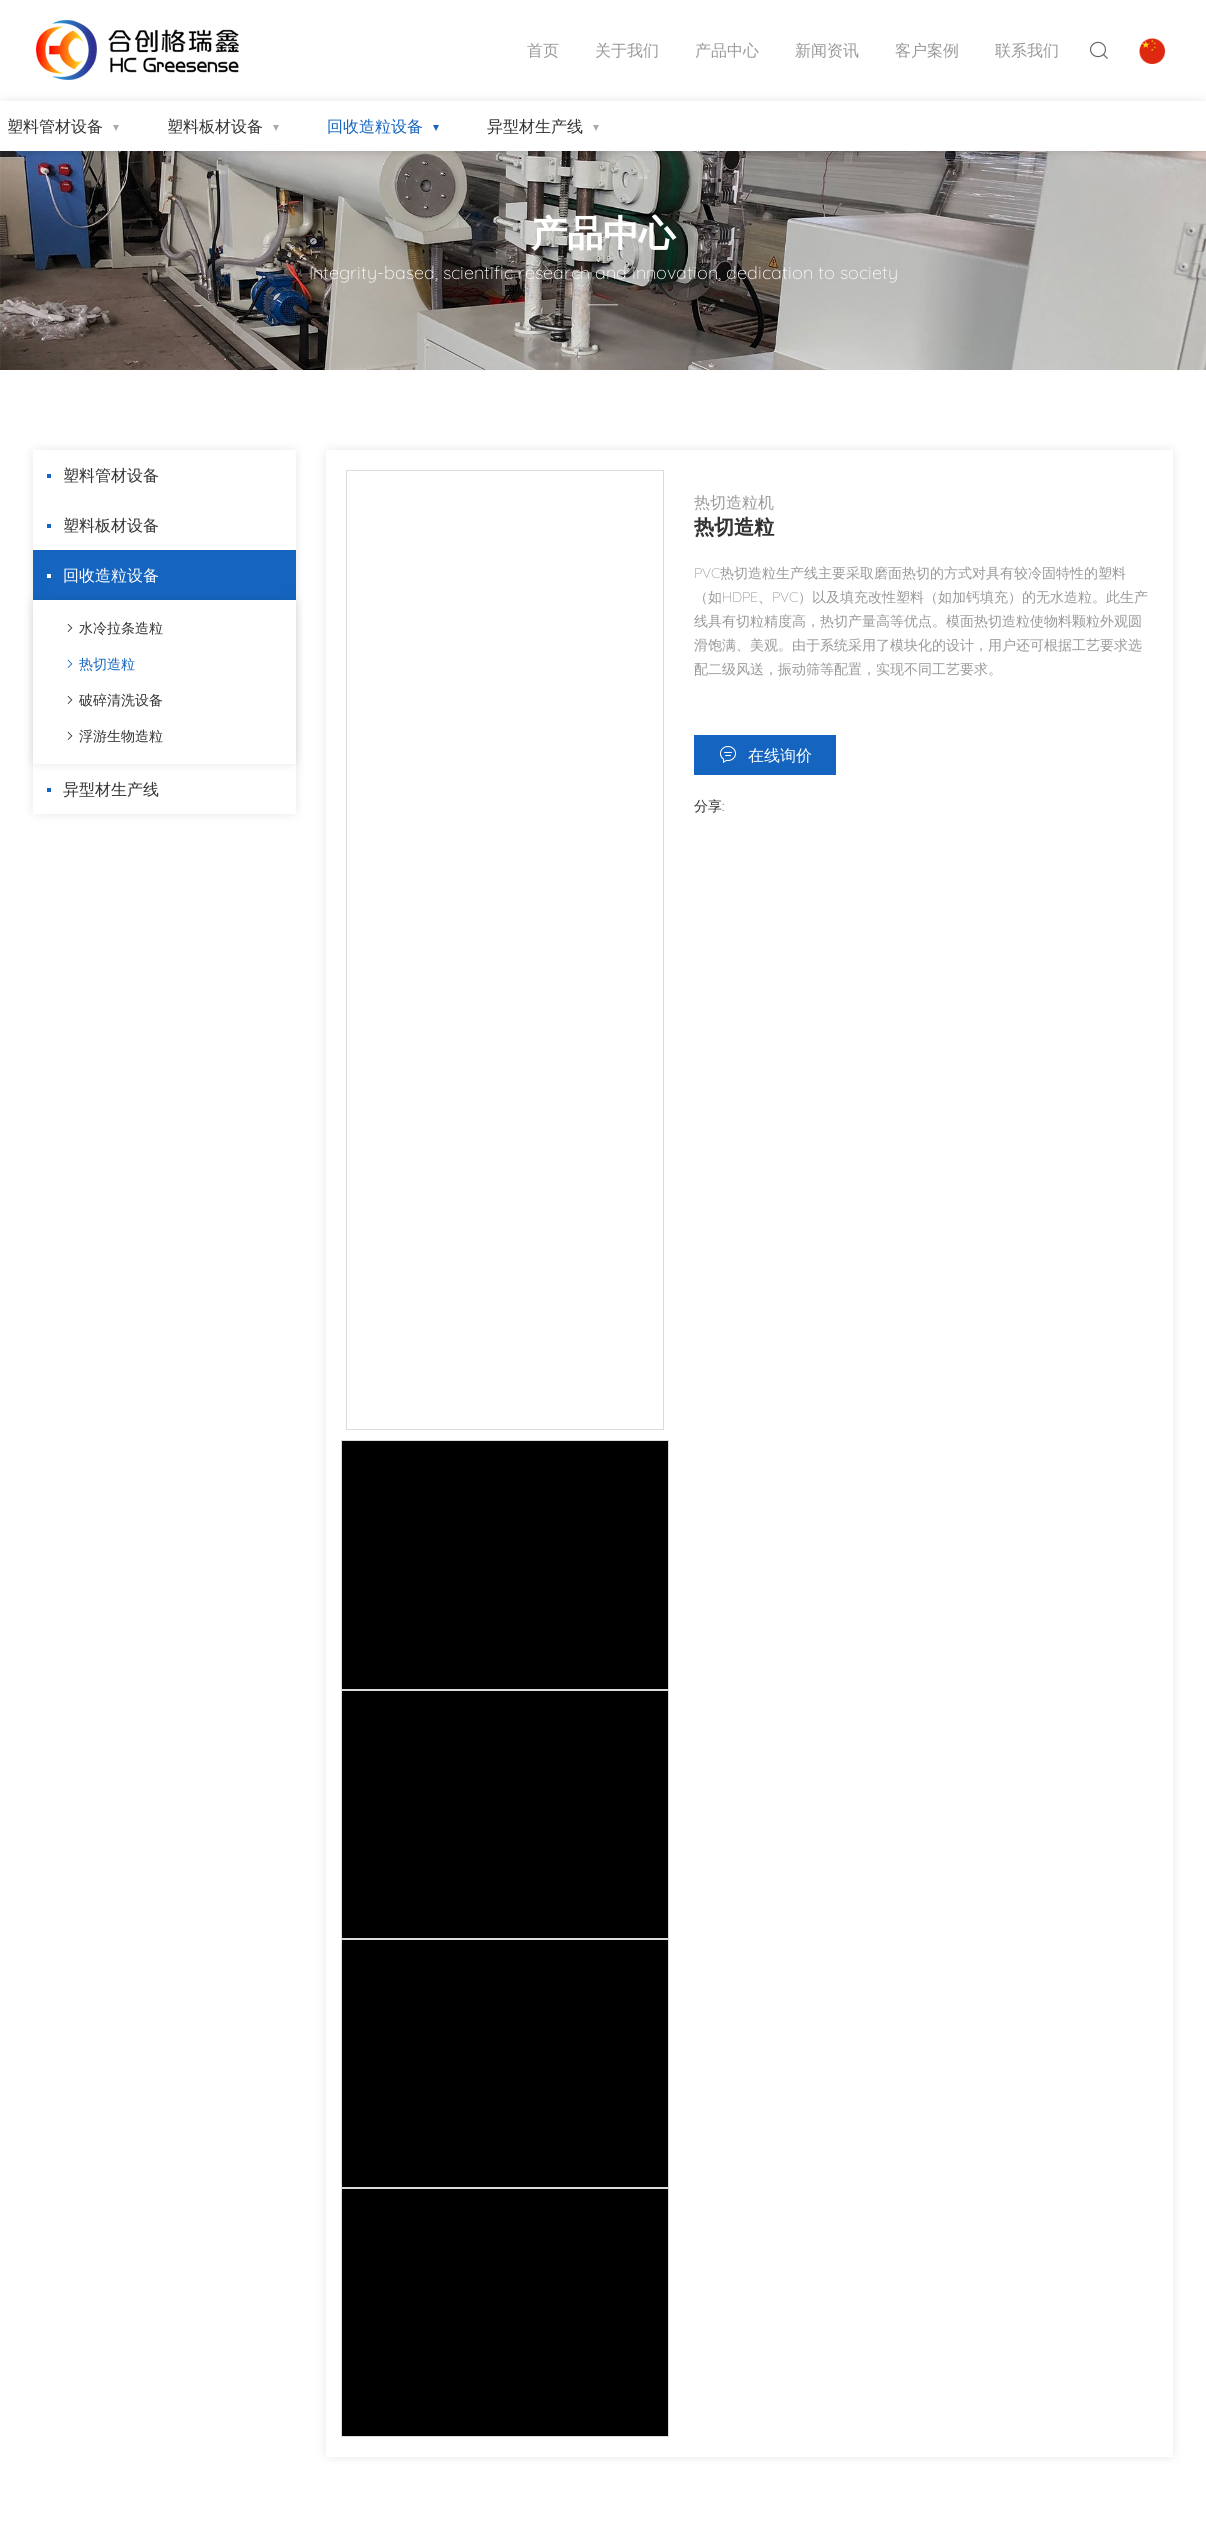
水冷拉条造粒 (121, 628)
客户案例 (927, 50)
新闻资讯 (827, 50)
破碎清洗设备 (121, 700)
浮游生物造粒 (121, 736)
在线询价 (780, 755)
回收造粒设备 (375, 126)
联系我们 (1027, 50)
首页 (543, 50)
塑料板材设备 (215, 126)
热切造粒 (107, 664)
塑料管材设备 (111, 475)
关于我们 (627, 50)
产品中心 (727, 50)
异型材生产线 (535, 126)
